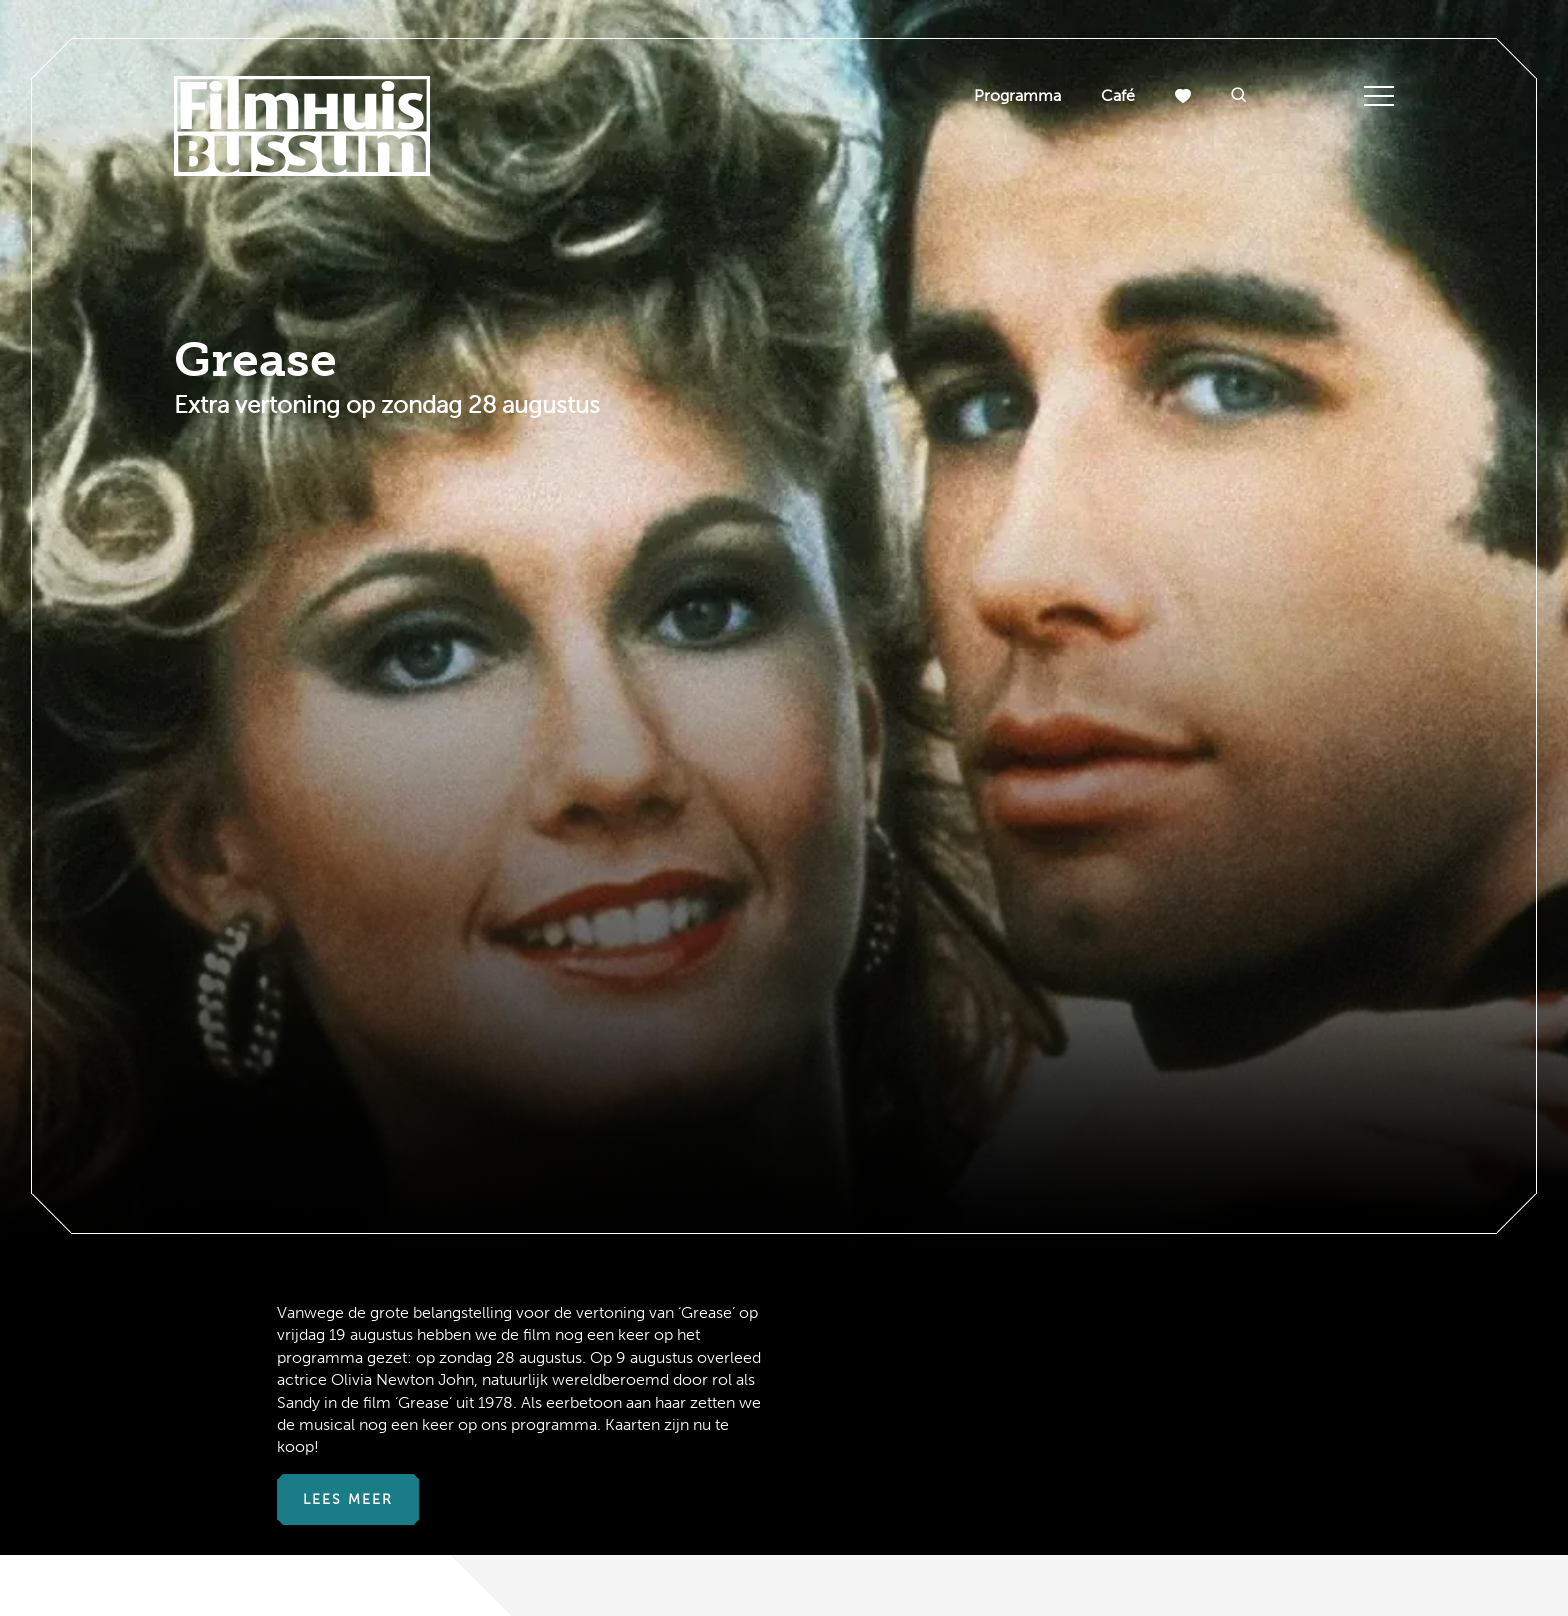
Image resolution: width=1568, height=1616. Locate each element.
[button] (1239, 96)
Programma (1017, 95)
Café (1118, 95)
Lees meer (348, 1499)
